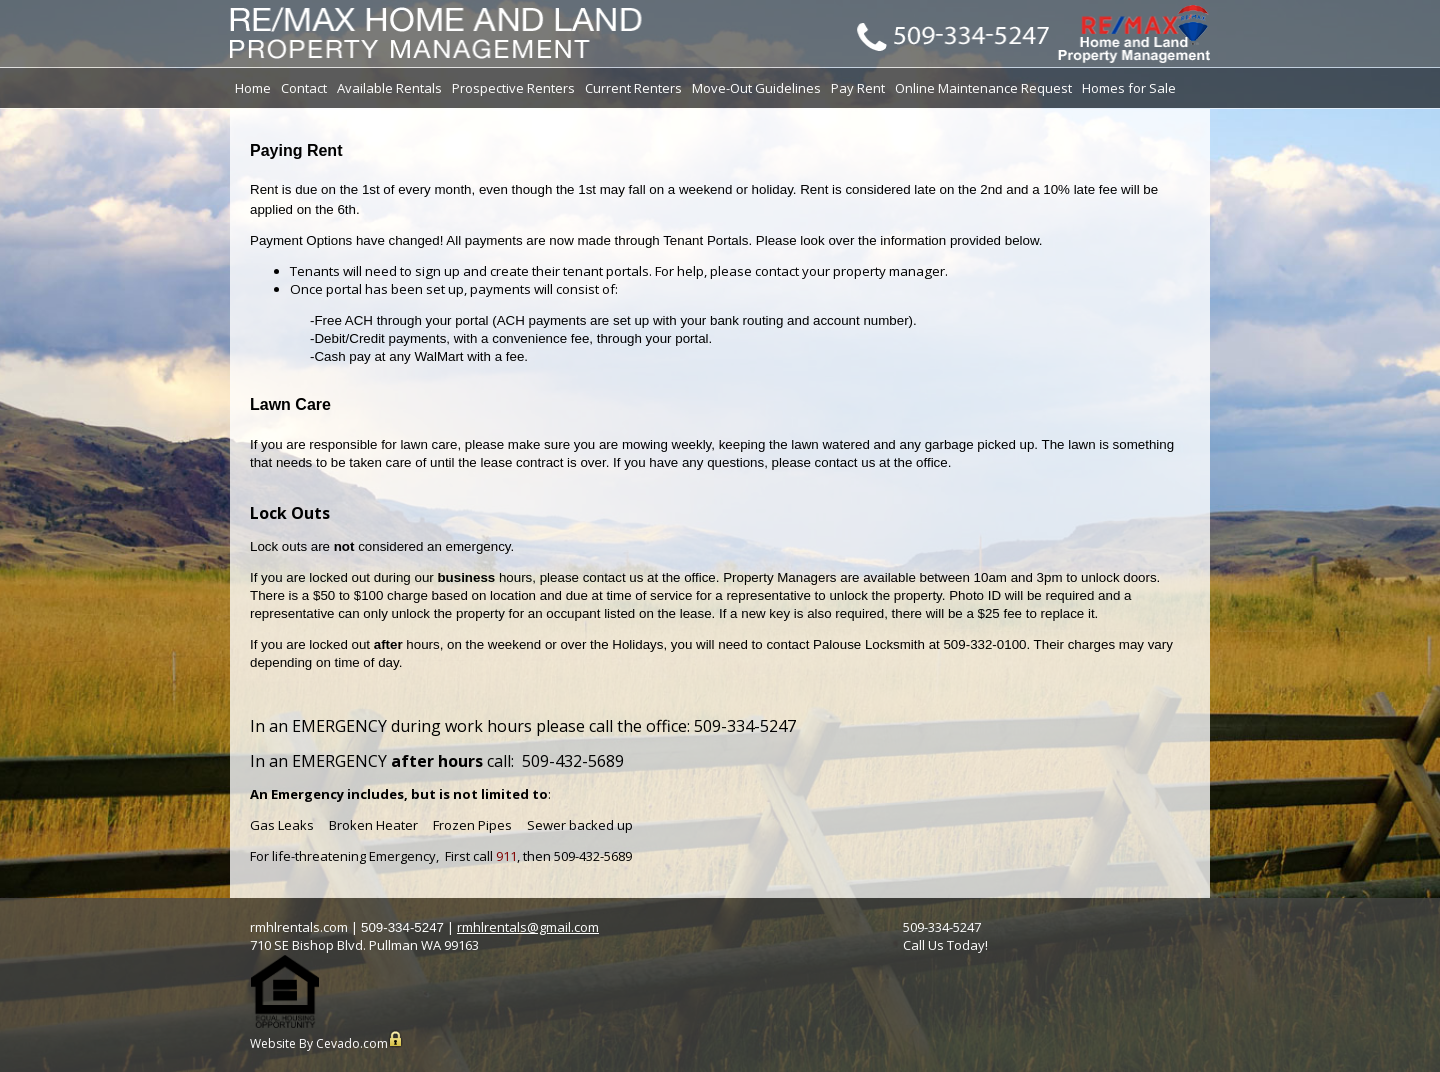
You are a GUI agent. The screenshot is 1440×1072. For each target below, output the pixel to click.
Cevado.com (352, 1043)
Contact (304, 88)
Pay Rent (858, 88)
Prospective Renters (513, 88)
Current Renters (633, 88)
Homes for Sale (1129, 88)
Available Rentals (389, 88)
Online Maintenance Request (983, 88)
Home (253, 88)
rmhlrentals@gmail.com (528, 927)
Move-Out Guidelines (756, 88)
